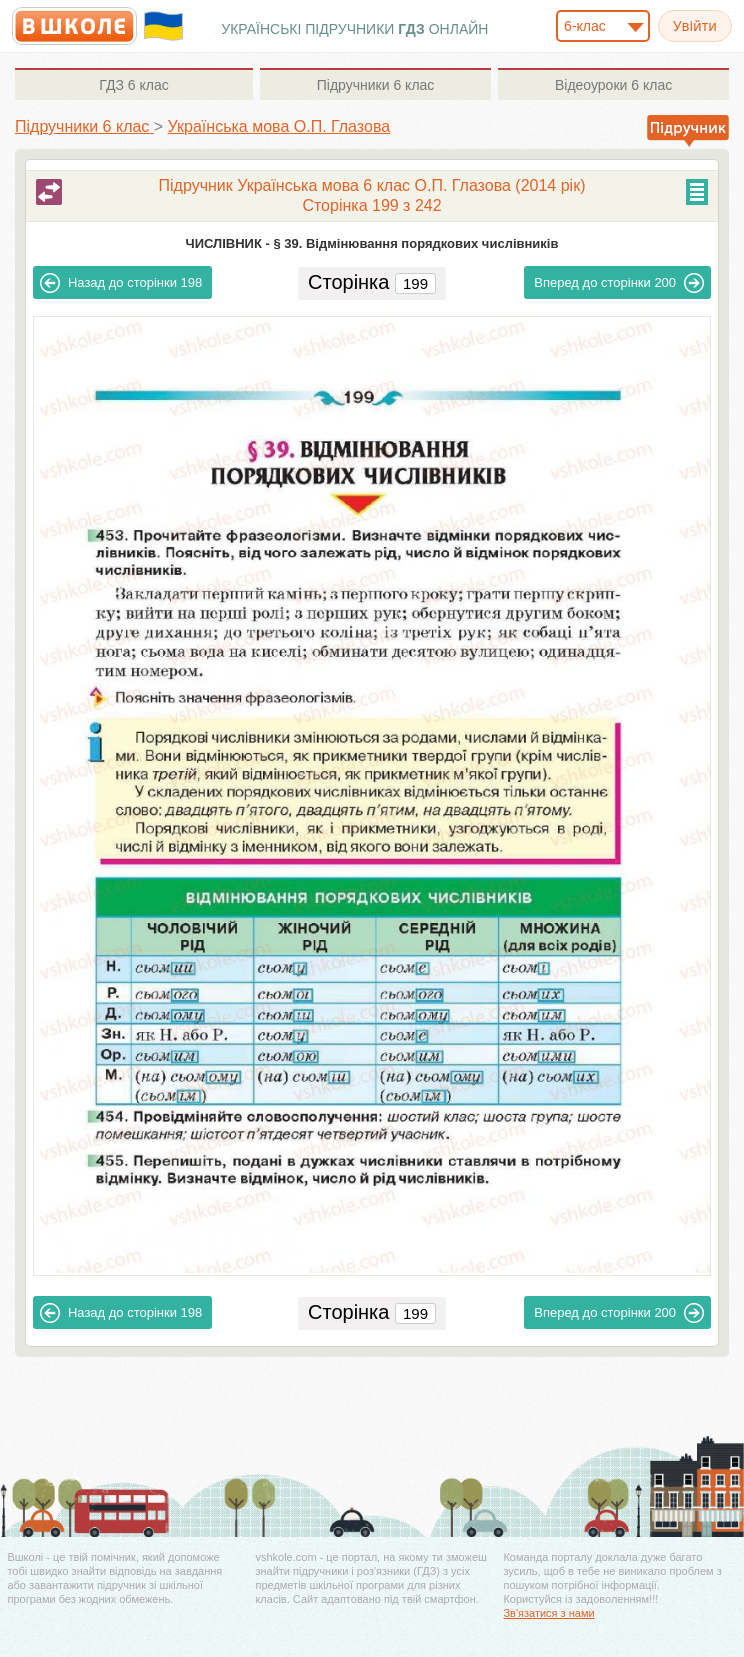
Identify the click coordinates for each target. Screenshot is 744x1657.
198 (121, 283)
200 (619, 283)
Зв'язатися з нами (548, 1613)
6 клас (133, 85)
